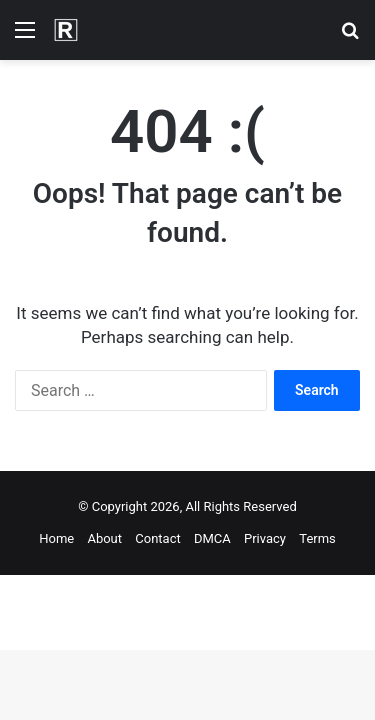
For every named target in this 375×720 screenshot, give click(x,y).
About (104, 538)
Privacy (265, 538)
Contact (157, 538)
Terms (317, 538)
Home (56, 538)
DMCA (212, 538)
